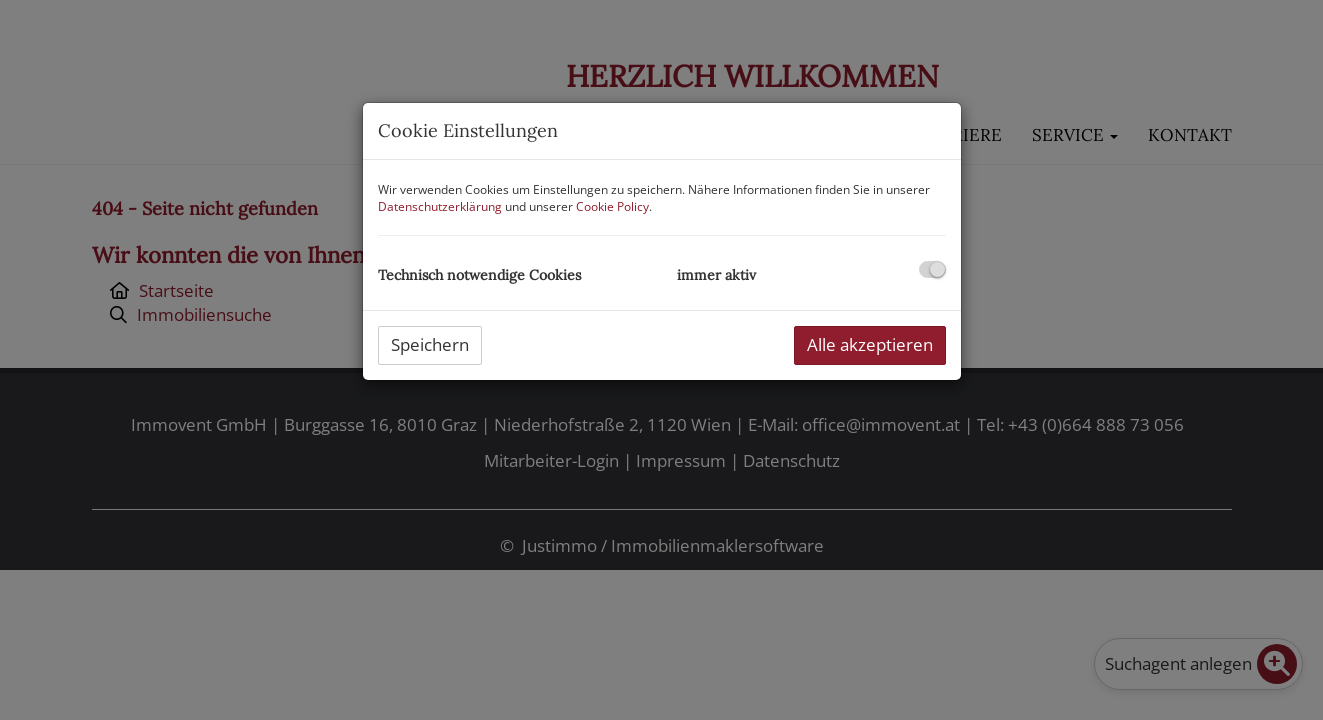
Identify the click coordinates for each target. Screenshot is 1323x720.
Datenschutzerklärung (440, 206)
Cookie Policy (612, 206)
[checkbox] (932, 269)
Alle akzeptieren (870, 344)
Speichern (430, 344)
